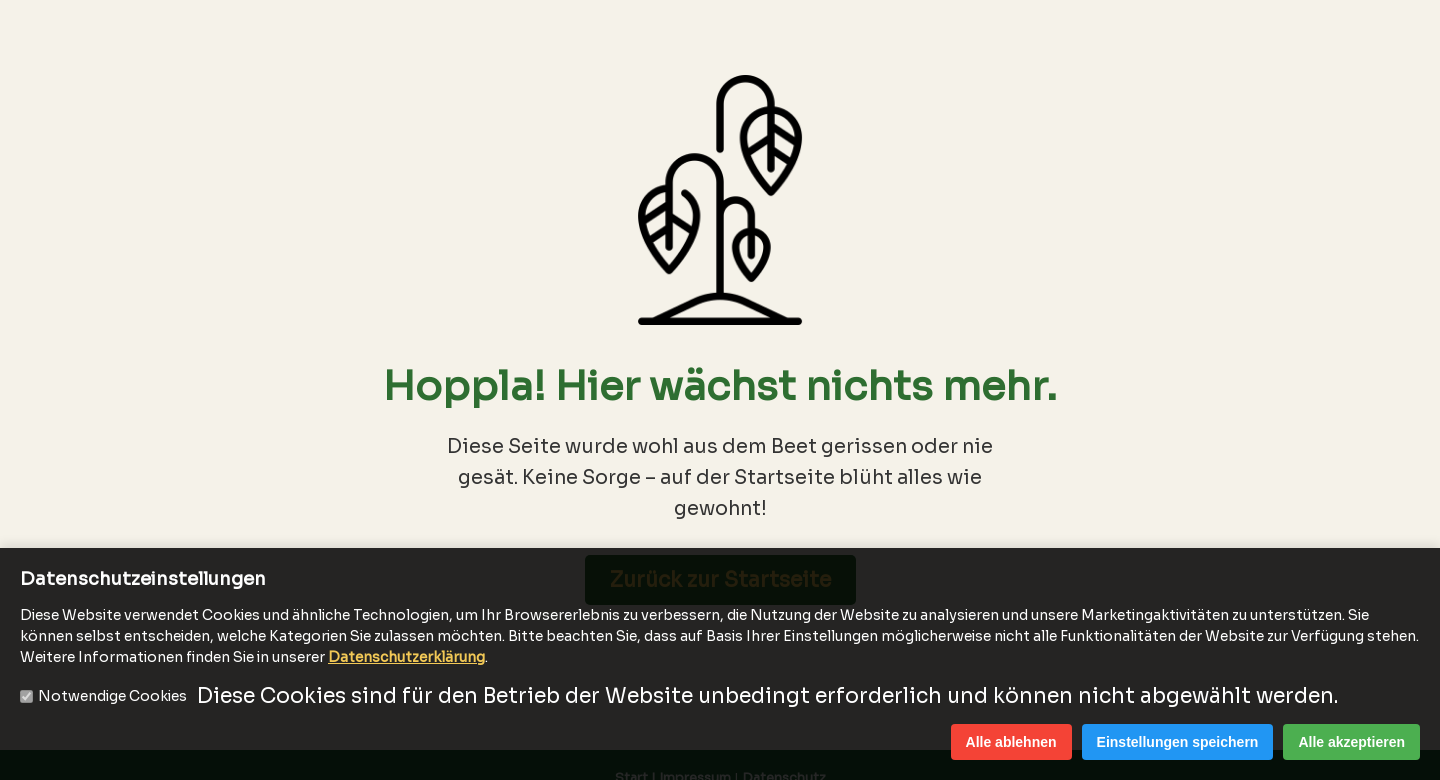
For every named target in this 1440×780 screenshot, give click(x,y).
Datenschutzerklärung (406, 657)
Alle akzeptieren (1351, 742)
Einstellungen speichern (1178, 742)
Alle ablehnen (1011, 742)
